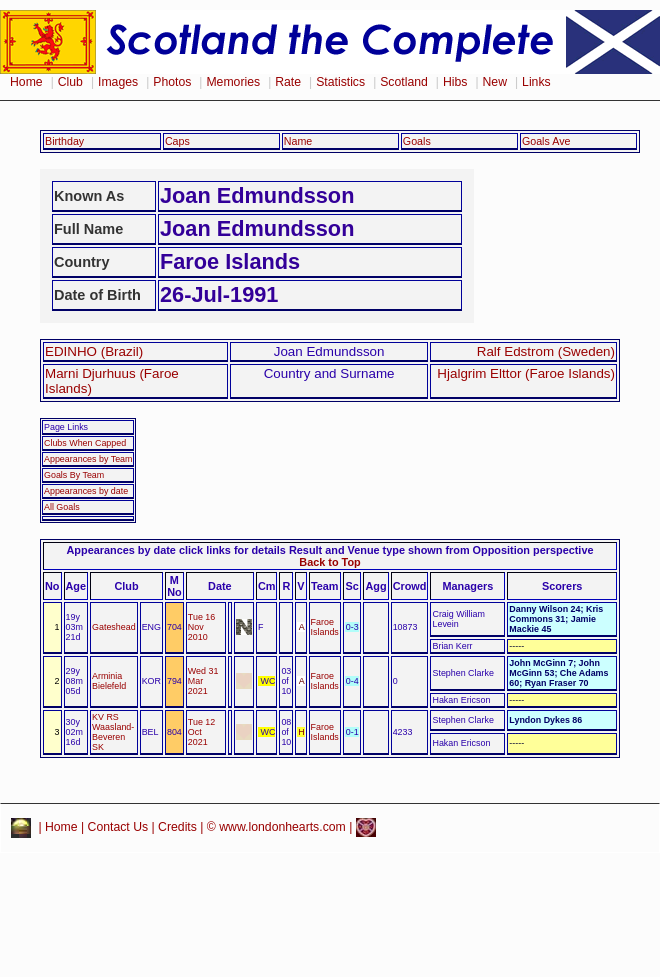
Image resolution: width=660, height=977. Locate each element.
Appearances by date (86, 491)
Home (26, 82)
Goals (417, 141)
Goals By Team (74, 475)
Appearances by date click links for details (176, 550)
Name (298, 141)
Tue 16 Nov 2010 (201, 627)
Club (70, 82)
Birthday (64, 141)
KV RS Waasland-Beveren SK (113, 732)
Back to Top (329, 562)
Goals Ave (546, 141)
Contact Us (118, 827)
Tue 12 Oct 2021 (201, 732)
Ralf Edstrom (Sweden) (546, 351)
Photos (172, 82)
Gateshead (114, 627)
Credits (177, 827)
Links (536, 82)
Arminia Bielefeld (109, 681)
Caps (177, 141)
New (495, 82)
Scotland (404, 82)
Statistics (340, 82)
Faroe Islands (325, 627)
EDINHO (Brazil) (94, 351)
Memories (233, 82)
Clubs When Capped (85, 443)
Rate (288, 82)
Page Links (66, 427)
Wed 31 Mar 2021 (203, 681)
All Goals (62, 507)
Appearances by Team (88, 459)
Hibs (455, 82)
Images (118, 82)
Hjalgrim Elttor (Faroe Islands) (526, 373)
